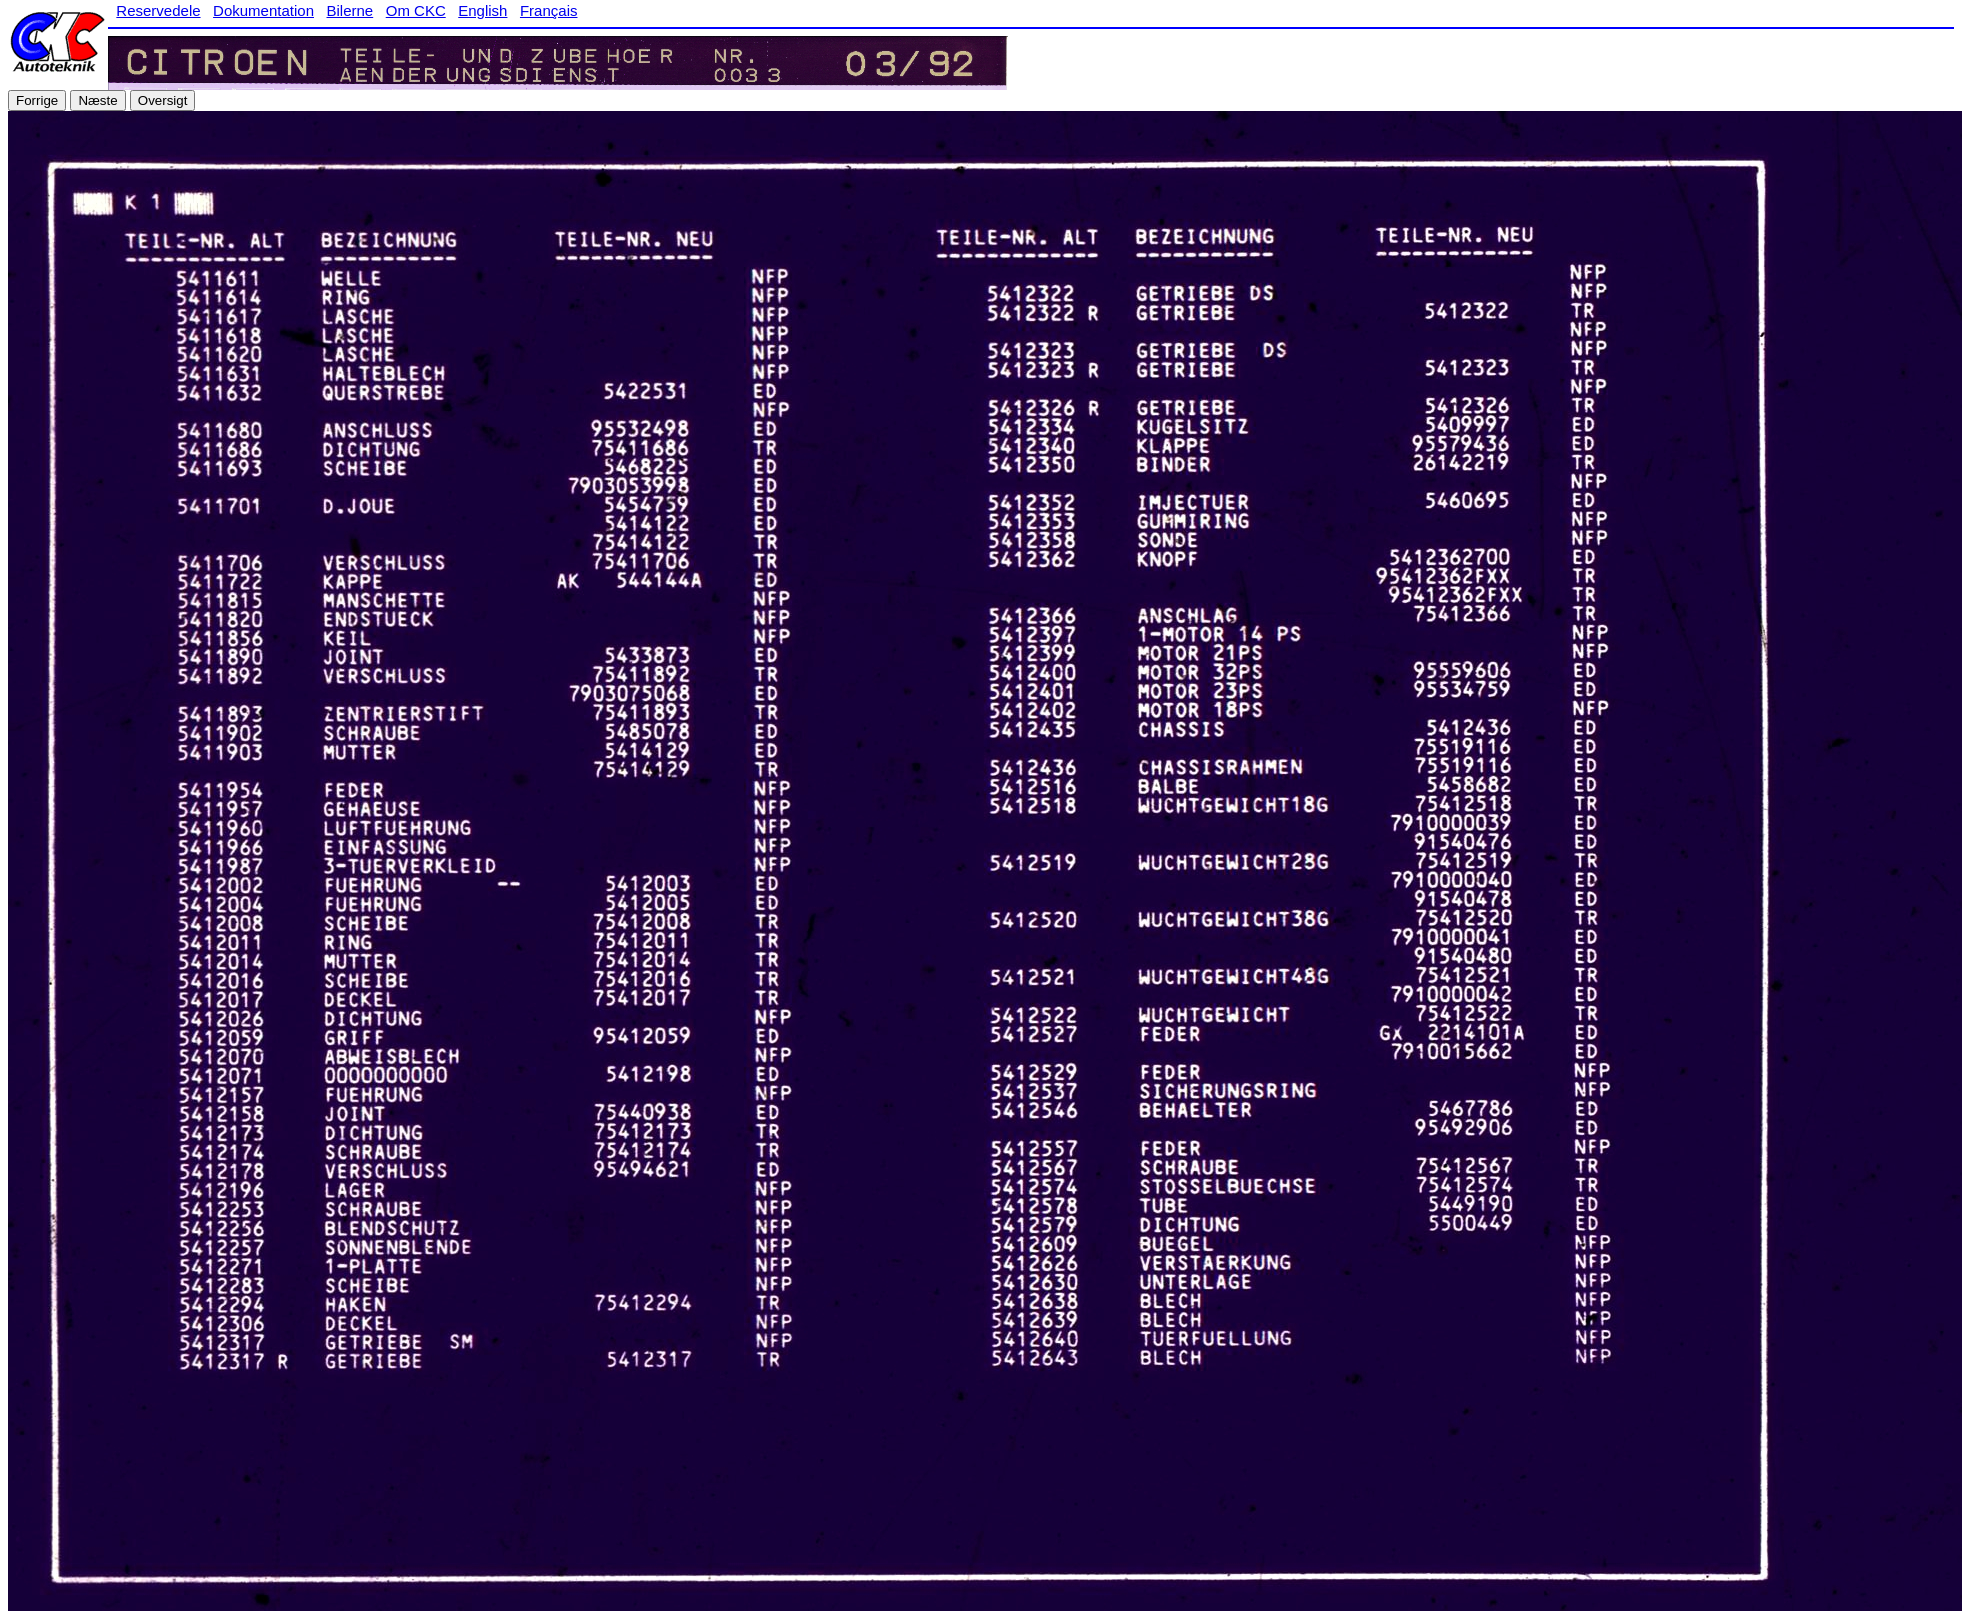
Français (549, 10)
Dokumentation (263, 10)
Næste (97, 100)
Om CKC (416, 10)
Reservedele (158, 10)
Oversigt (163, 100)
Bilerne (350, 10)
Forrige (37, 100)
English (482, 10)
